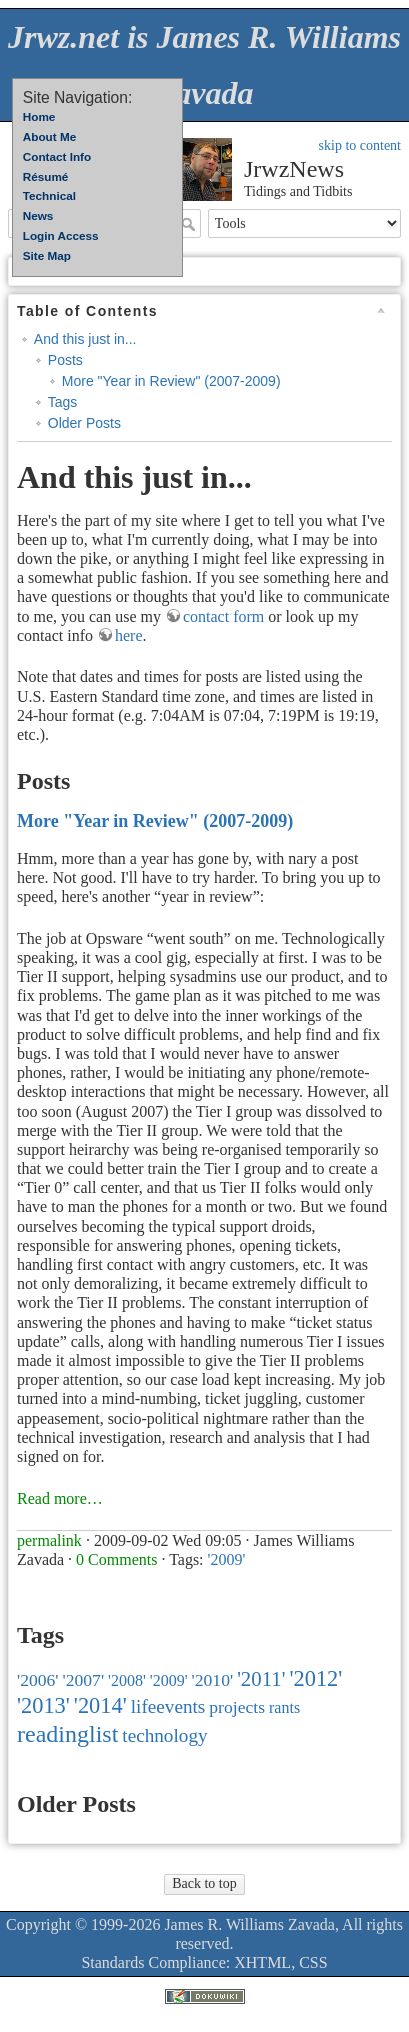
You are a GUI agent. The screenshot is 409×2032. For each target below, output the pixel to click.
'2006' (38, 1680)
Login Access (61, 235)
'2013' (43, 1705)
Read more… (60, 1498)
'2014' (100, 1705)
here (129, 635)
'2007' (84, 1680)
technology (164, 1735)
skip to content (360, 145)
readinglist (67, 1734)
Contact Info (57, 156)
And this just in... (85, 339)
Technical (49, 195)
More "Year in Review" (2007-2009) (171, 381)
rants (284, 1707)
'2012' (315, 1678)
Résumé (46, 176)
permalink (49, 1540)
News (38, 215)
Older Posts (84, 423)
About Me (49, 136)
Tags (63, 402)
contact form (223, 616)
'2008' (127, 1680)
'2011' (261, 1678)
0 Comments (116, 1559)
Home (39, 116)
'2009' (227, 1559)
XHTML (262, 1962)
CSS (313, 1962)
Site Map (47, 255)
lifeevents (168, 1706)
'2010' (213, 1680)
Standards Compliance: (155, 1962)
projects (237, 1707)
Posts (65, 360)
